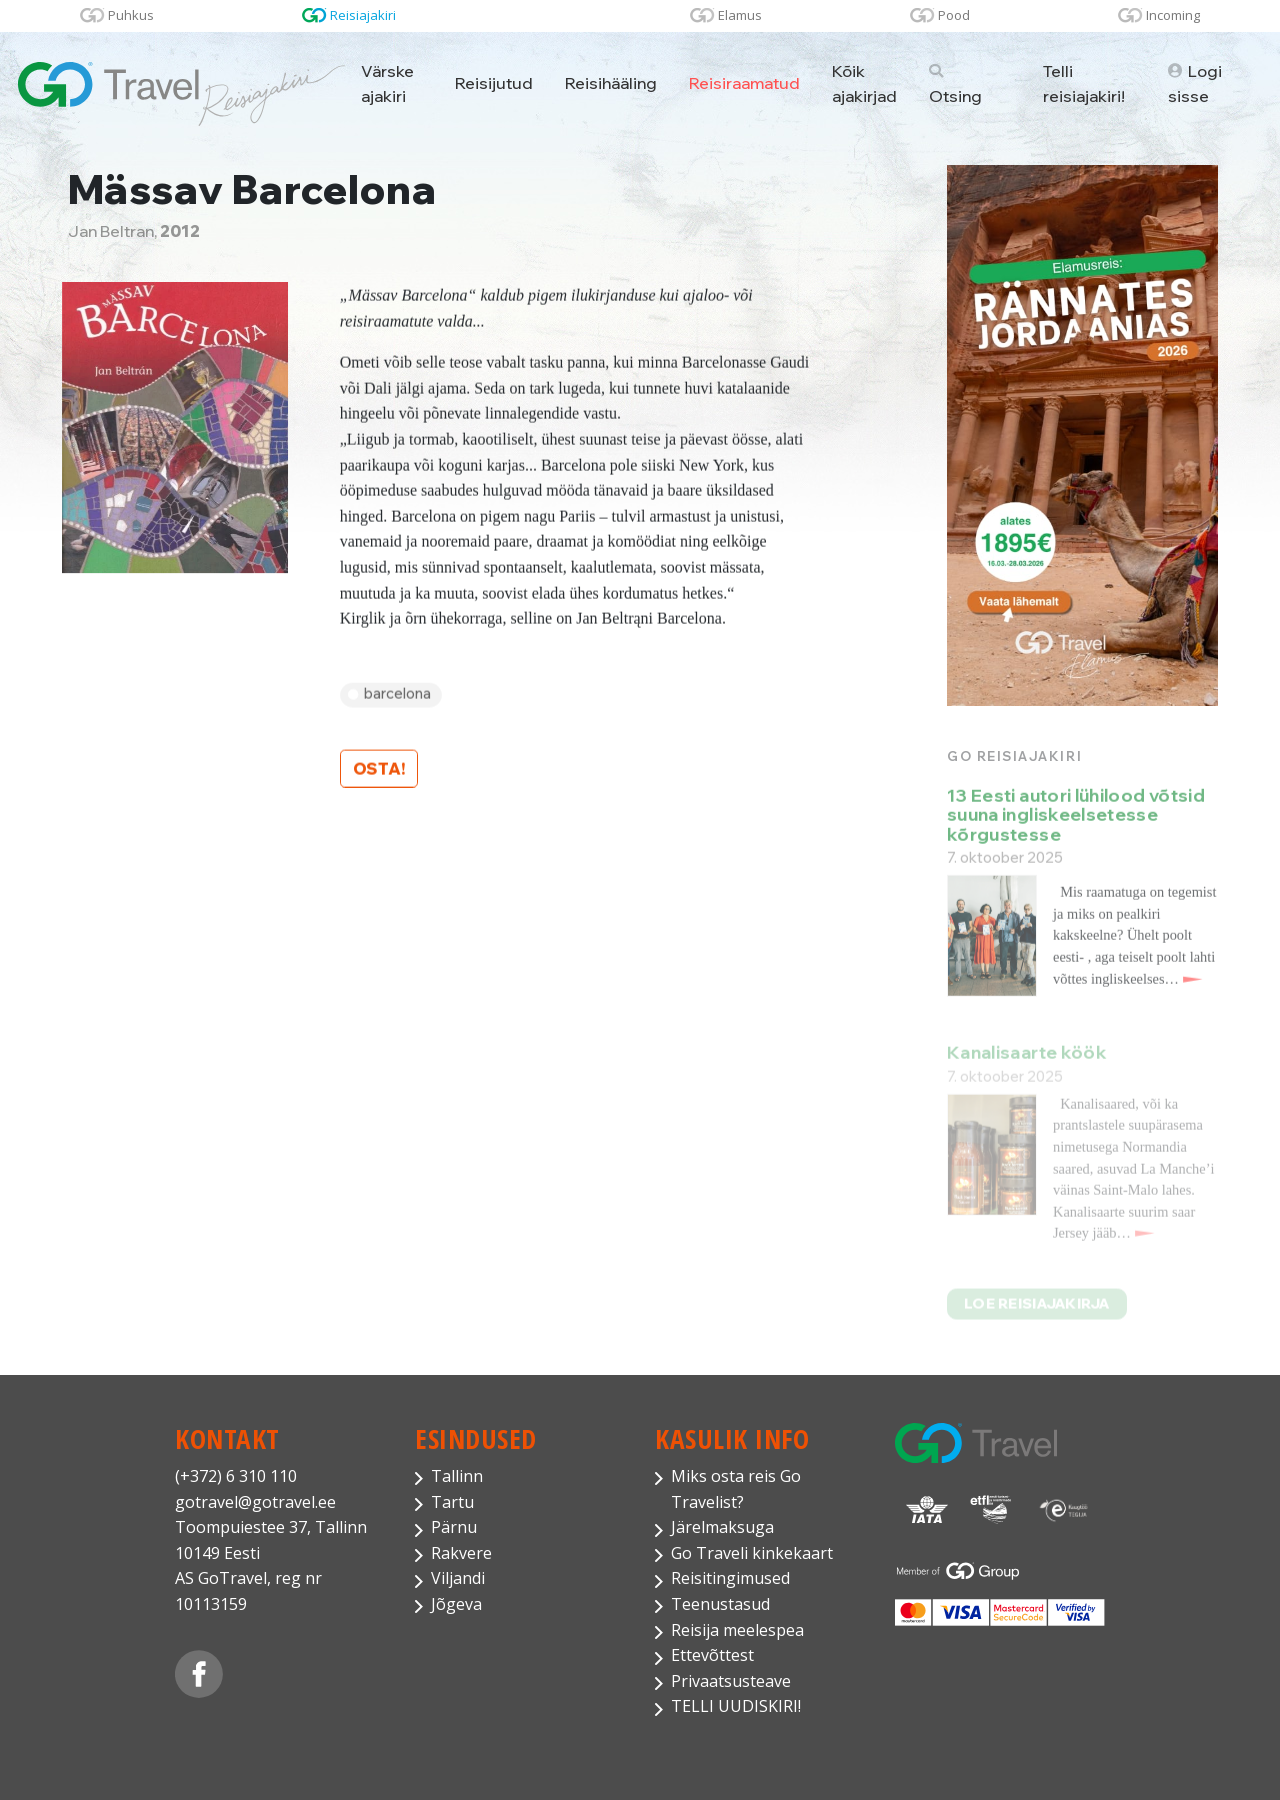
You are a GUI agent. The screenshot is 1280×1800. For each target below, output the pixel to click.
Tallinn (457, 1476)
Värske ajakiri (387, 83)
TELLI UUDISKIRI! (736, 1706)
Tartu (452, 1502)
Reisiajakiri (363, 15)
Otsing (955, 85)
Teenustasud (720, 1604)
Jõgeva (456, 1604)
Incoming (1173, 15)
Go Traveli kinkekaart (752, 1553)
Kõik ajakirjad (864, 83)
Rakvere (461, 1553)
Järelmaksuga (722, 1527)
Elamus (740, 15)
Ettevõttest (712, 1655)
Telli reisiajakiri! (1084, 83)
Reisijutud (494, 83)
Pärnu (454, 1527)
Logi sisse (1195, 83)
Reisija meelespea (737, 1630)
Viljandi (458, 1578)
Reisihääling (611, 83)
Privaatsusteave (731, 1681)
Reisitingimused (730, 1578)
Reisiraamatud (744, 83)
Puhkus (131, 15)
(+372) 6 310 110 (236, 1476)
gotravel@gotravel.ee (255, 1502)
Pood (954, 15)
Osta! (379, 771)
